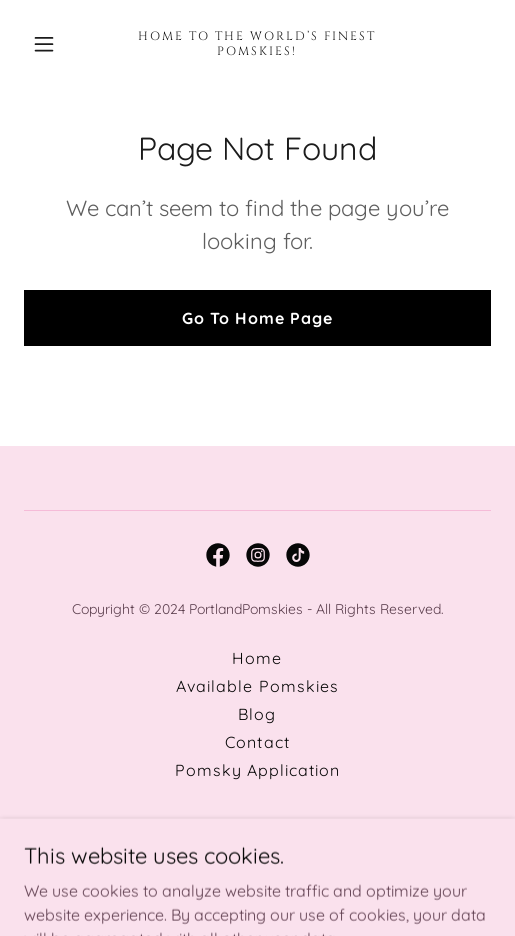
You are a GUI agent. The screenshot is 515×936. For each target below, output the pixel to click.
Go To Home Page (257, 318)
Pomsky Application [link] (257, 770)
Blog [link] (257, 714)
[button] (59, 44)
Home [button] (257, 658)
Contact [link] (257, 742)
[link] (257, 49)
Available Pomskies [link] (257, 686)
